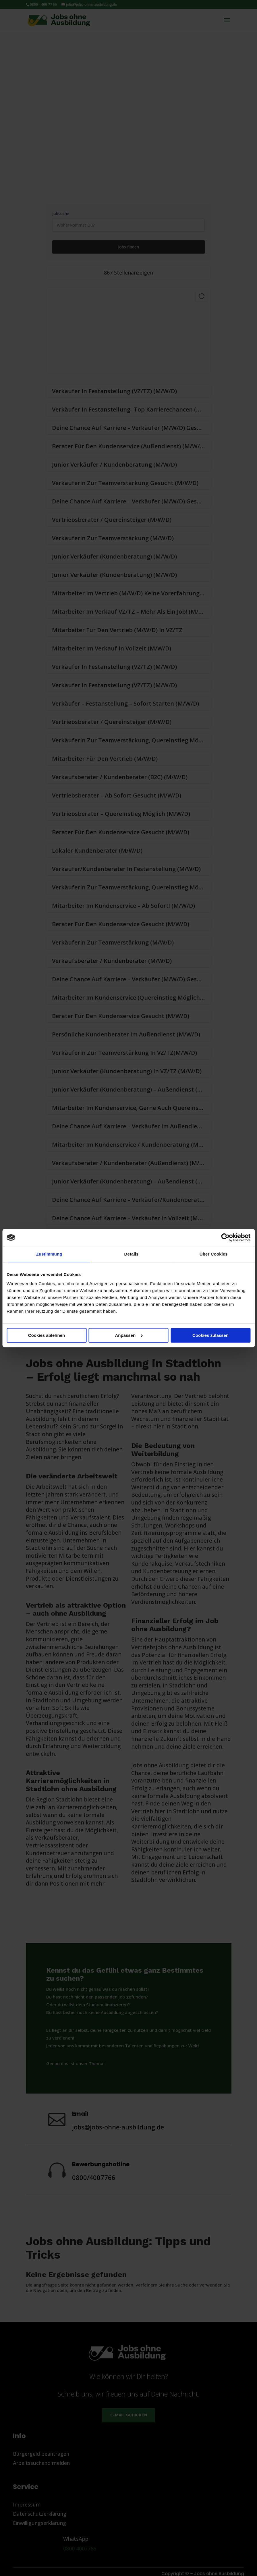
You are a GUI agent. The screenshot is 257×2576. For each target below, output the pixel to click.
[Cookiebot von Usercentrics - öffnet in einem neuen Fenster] (225, 1237)
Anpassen (128, 1335)
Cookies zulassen (210, 1335)
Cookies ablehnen (46, 1335)
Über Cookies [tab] (214, 1254)
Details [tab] (131, 1254)
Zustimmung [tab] (49, 1254)
